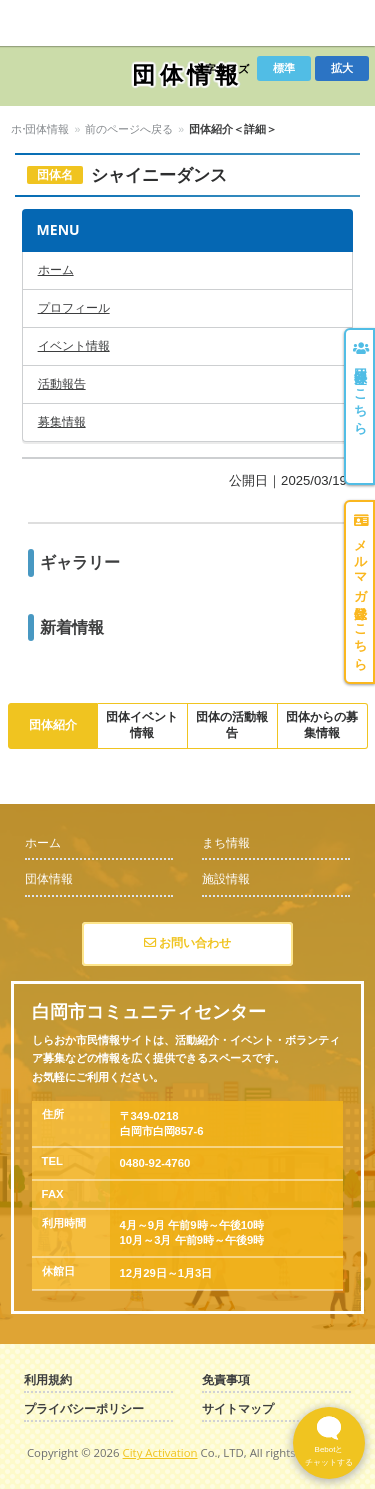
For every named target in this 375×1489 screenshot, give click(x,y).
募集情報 (62, 422)
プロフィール (74, 308)
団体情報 (82, 129)
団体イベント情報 (142, 725)
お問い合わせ (187, 943)
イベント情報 (74, 346)
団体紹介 (53, 725)
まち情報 (226, 843)
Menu (346, 23)
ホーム (27, 129)
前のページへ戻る (164, 129)
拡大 (342, 68)
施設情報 (226, 879)
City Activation (160, 1452)
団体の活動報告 (232, 725)
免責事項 (226, 1380)
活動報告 (62, 384)
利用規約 (48, 1380)
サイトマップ (238, 1409)
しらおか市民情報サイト (82, 23)
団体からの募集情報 (322, 725)
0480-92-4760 (155, 1163)
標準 (284, 68)
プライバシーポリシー (84, 1409)
